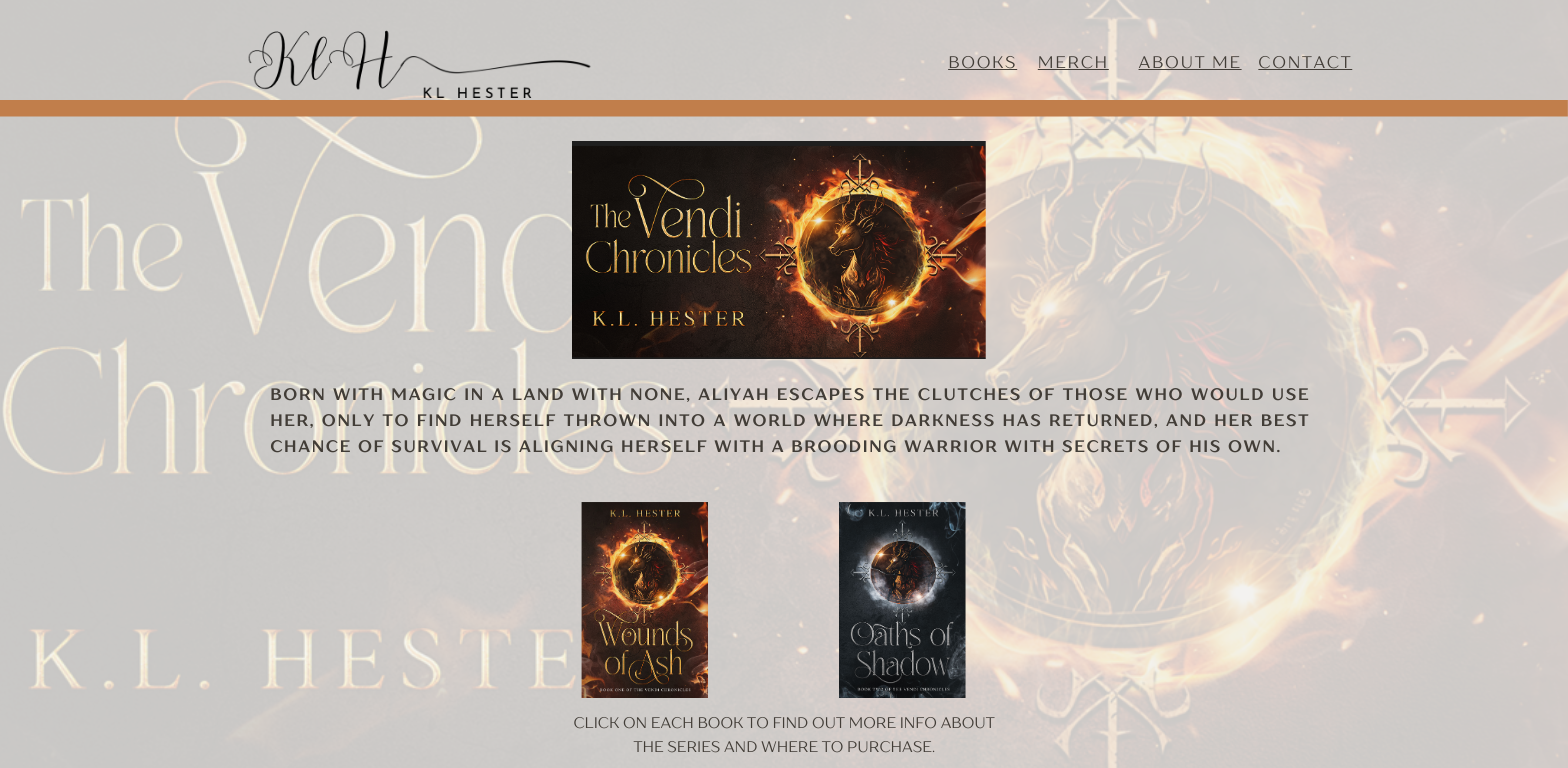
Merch (1073, 62)
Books (982, 62)
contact (1305, 62)
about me (1190, 62)
